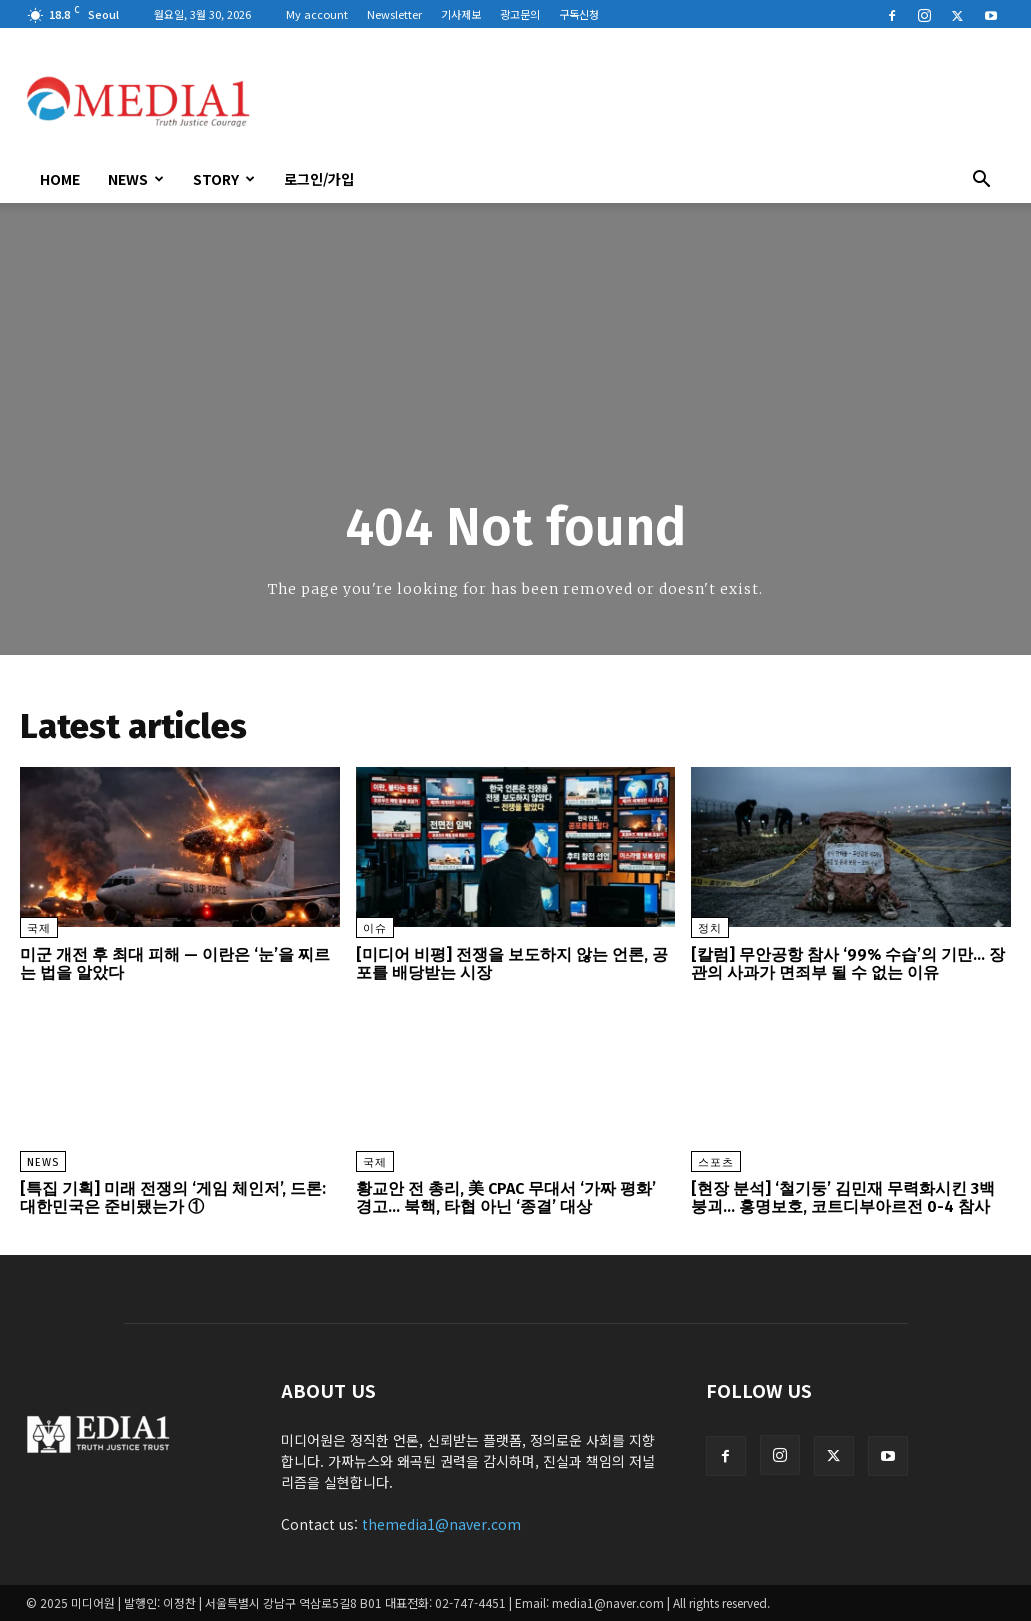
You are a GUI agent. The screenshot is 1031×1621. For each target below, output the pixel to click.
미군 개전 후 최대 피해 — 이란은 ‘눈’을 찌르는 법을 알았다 (175, 963)
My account (317, 14)
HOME (60, 179)
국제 (39, 928)
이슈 (375, 928)
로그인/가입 (319, 179)
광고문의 (520, 14)
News (136, 179)
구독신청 (579, 14)
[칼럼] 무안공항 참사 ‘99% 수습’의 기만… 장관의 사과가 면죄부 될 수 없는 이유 (848, 963)
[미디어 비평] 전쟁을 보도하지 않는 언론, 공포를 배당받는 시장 (512, 963)
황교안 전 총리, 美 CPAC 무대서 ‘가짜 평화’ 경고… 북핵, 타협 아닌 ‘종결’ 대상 (506, 1197)
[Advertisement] (642, 101)
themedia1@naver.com (441, 1524)
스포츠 (716, 1162)
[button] (982, 181)
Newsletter (394, 14)
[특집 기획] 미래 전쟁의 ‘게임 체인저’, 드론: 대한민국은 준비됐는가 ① (173, 1197)
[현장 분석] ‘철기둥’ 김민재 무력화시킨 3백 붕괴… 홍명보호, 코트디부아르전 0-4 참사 (843, 1197)
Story (224, 179)
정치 (710, 928)
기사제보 (461, 14)
